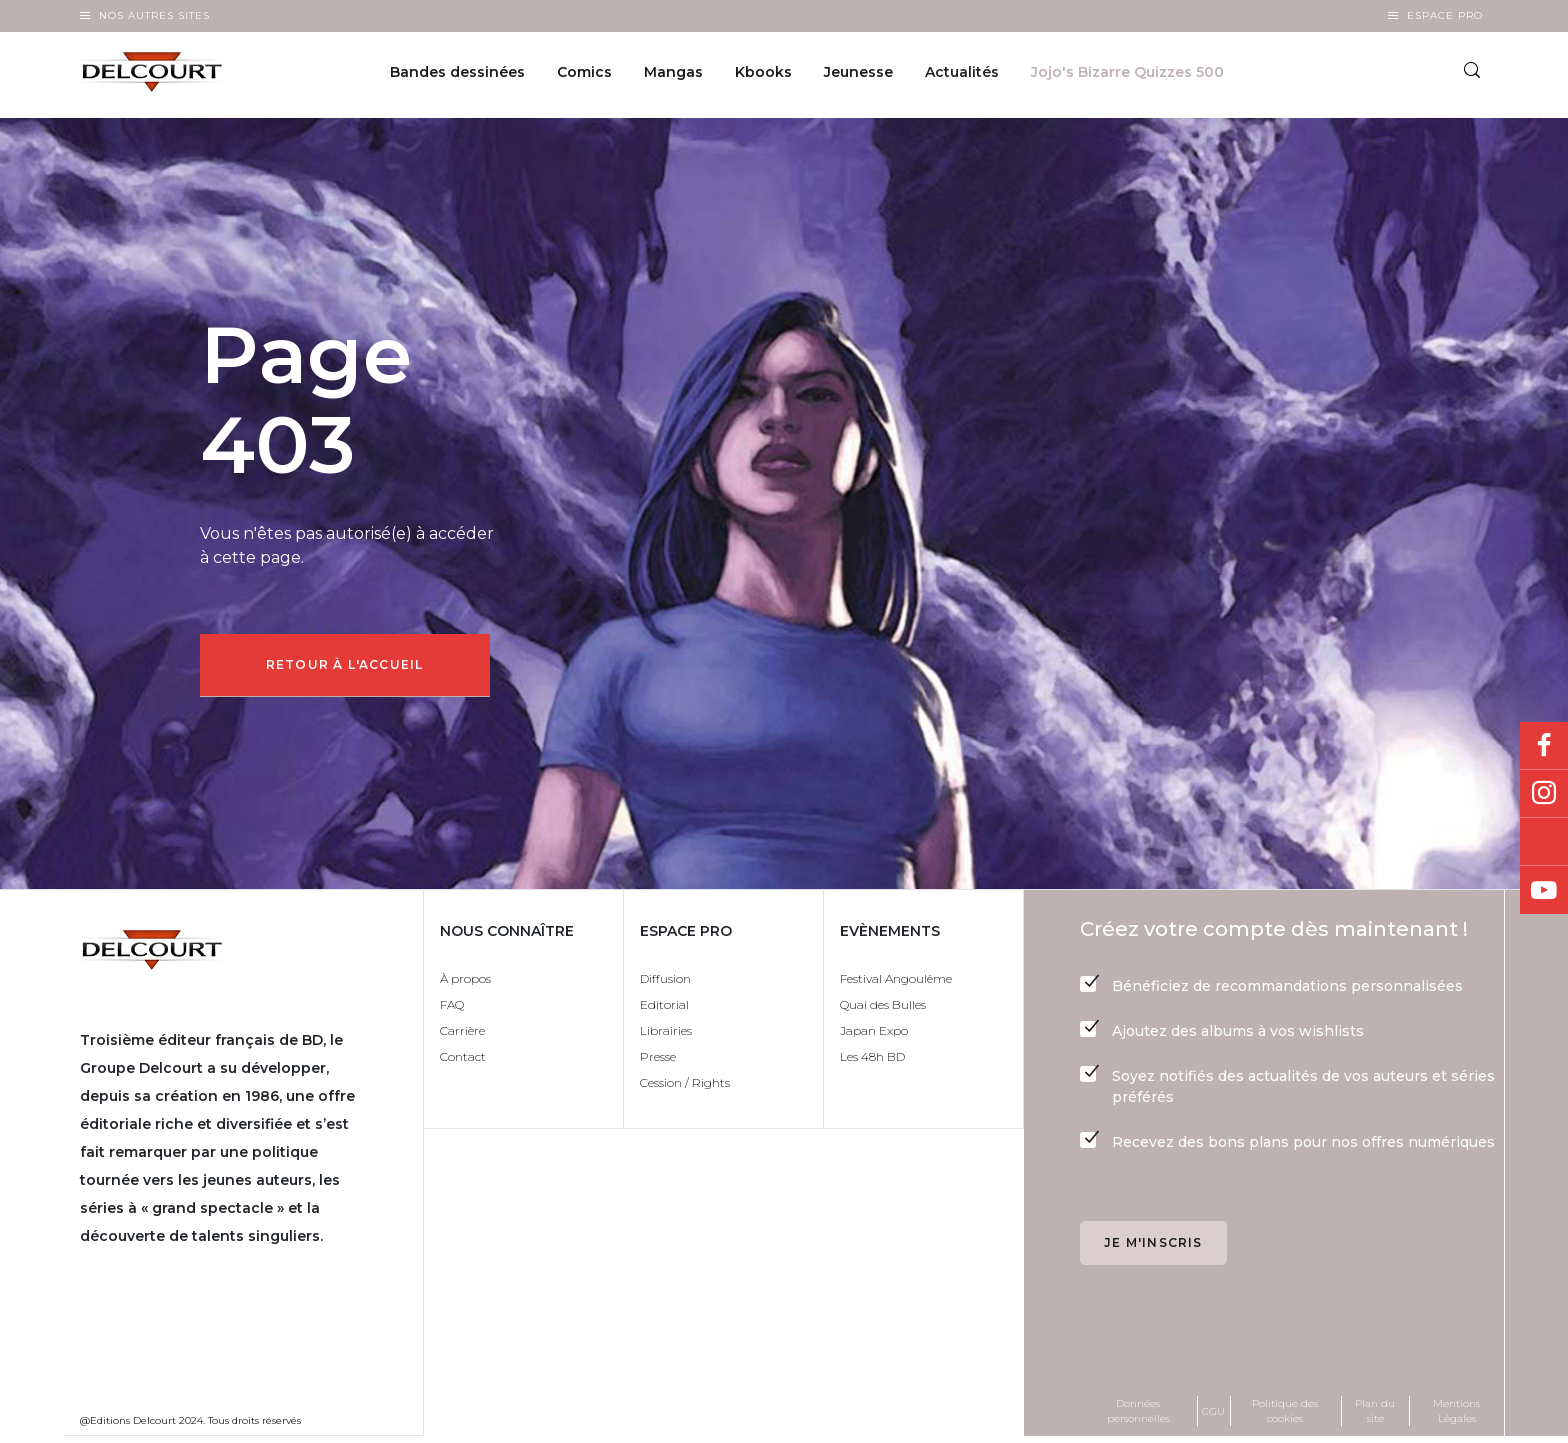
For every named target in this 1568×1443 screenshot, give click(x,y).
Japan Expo (874, 1036)
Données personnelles (1138, 1417)
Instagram (1544, 794)
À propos (465, 984)
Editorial (664, 1010)
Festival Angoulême (896, 984)
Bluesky (1544, 842)
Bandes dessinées (457, 76)
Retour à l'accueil (351, 667)
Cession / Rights (685, 1088)
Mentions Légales (1456, 1417)
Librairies (666, 1036)
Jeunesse (858, 76)
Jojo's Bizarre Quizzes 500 (1127, 76)
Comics (584, 76)
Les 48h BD (872, 1062)
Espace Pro (1445, 15)
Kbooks (763, 76)
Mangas (673, 76)
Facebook (1544, 746)
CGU (1213, 1416)
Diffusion (665, 984)
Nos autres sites (154, 15)
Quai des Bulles (883, 1010)
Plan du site (1375, 1417)
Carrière (462, 1036)
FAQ (452, 1010)
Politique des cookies (1285, 1417)
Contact (463, 1062)
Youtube (1544, 890)
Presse (658, 1062)
